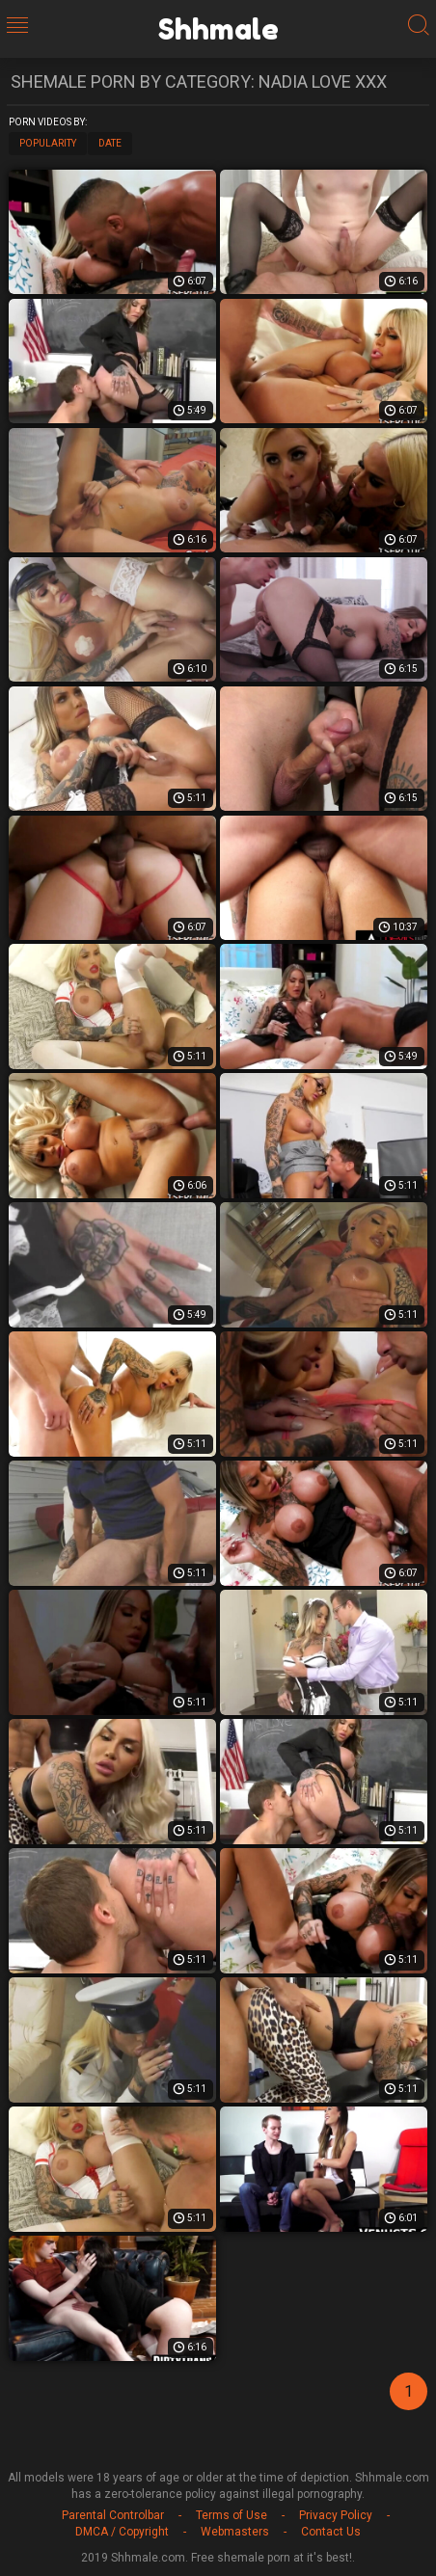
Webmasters (235, 2531)
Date (110, 143)
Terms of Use (231, 2515)
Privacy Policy (335, 2515)
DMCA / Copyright (122, 2531)
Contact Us (331, 2531)
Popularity (47, 143)
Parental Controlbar (113, 2515)
